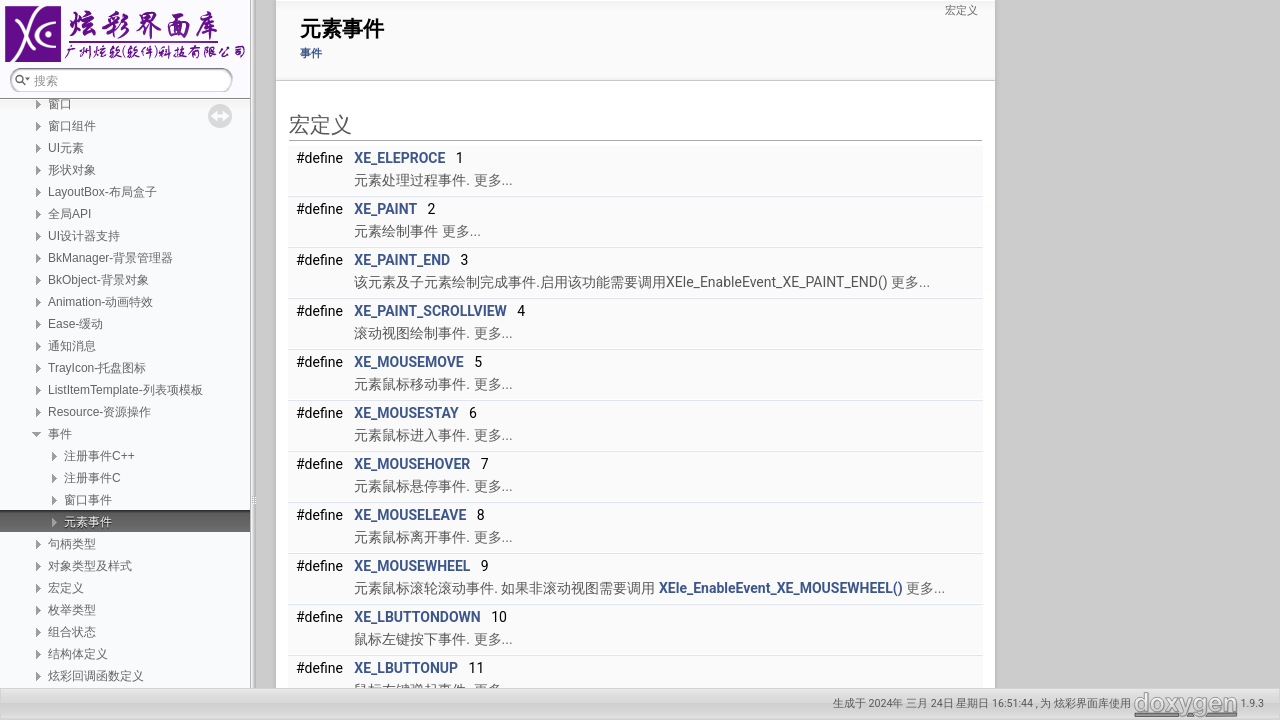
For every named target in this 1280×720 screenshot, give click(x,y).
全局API (69, 214)
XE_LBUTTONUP (406, 668)
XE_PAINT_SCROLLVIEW (430, 311)
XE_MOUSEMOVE (408, 362)
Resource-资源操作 (99, 412)
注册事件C (92, 478)
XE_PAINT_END (402, 260)
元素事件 (88, 522)
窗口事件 (88, 500)
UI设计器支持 (84, 236)
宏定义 (66, 588)
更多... (493, 180)
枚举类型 (72, 610)
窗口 (60, 104)
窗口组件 (72, 126)
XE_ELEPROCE (399, 158)
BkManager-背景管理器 (110, 258)
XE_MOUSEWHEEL (412, 566)
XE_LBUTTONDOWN (417, 617)
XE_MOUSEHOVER (412, 464)
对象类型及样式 (90, 566)
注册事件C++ (99, 456)
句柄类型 (72, 544)
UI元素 (66, 148)
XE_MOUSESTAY (406, 413)
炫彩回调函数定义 (96, 676)
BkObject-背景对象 (98, 280)
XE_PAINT (385, 209)
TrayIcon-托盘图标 (97, 368)
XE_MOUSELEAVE (410, 515)
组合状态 (72, 632)
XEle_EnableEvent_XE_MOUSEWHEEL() (781, 588)
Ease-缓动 (75, 324)
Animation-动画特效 (100, 302)
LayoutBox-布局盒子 (102, 192)
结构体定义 (78, 654)
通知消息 (72, 346)
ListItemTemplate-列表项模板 (125, 390)
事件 (60, 434)
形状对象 (72, 170)
